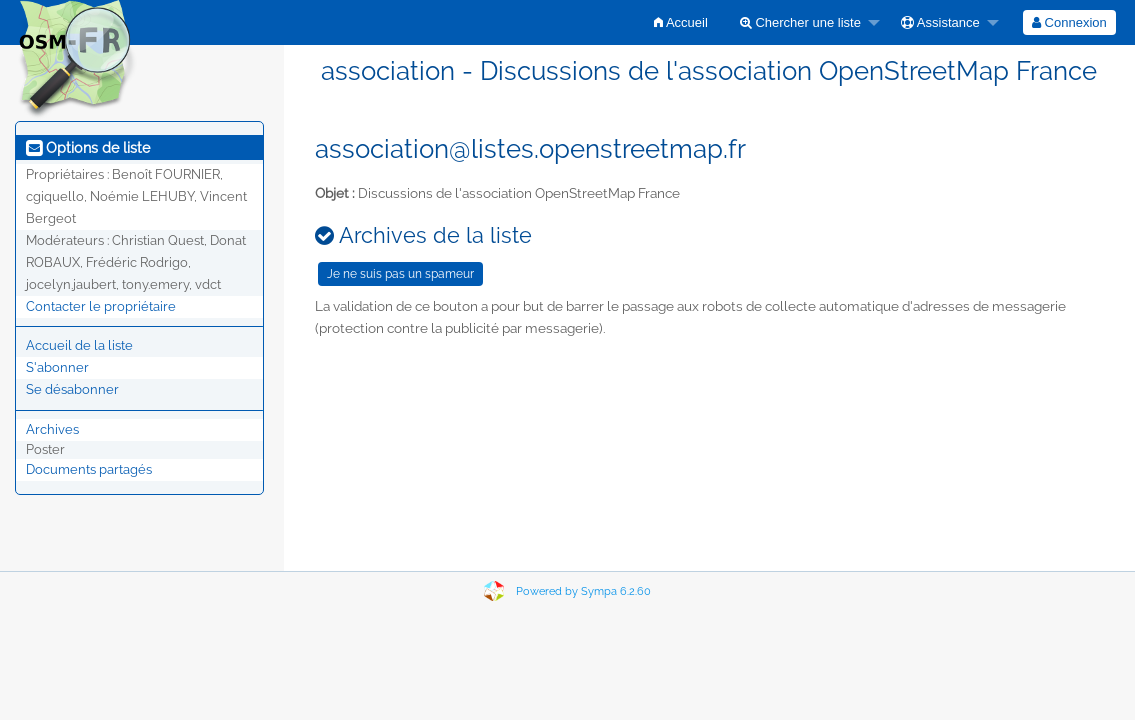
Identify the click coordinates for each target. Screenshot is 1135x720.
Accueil (681, 22)
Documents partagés (89, 469)
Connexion (1069, 22)
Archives (52, 429)
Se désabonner (72, 389)
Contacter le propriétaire (101, 306)
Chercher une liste (800, 22)
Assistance (940, 22)
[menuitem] (681, 22)
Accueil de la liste (79, 345)
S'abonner (57, 367)
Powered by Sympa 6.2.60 (583, 591)
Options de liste (88, 148)
